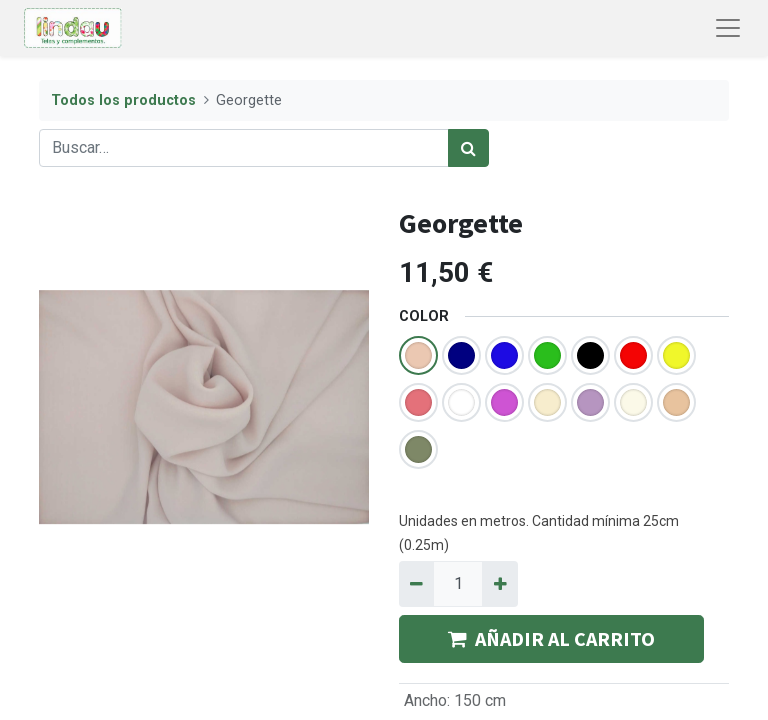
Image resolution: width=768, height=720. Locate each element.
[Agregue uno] (499, 584)
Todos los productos (123, 100)
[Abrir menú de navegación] (728, 28)
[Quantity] (458, 584)
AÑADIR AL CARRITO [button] (551, 638)
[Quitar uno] (416, 584)
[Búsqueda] (468, 148)
